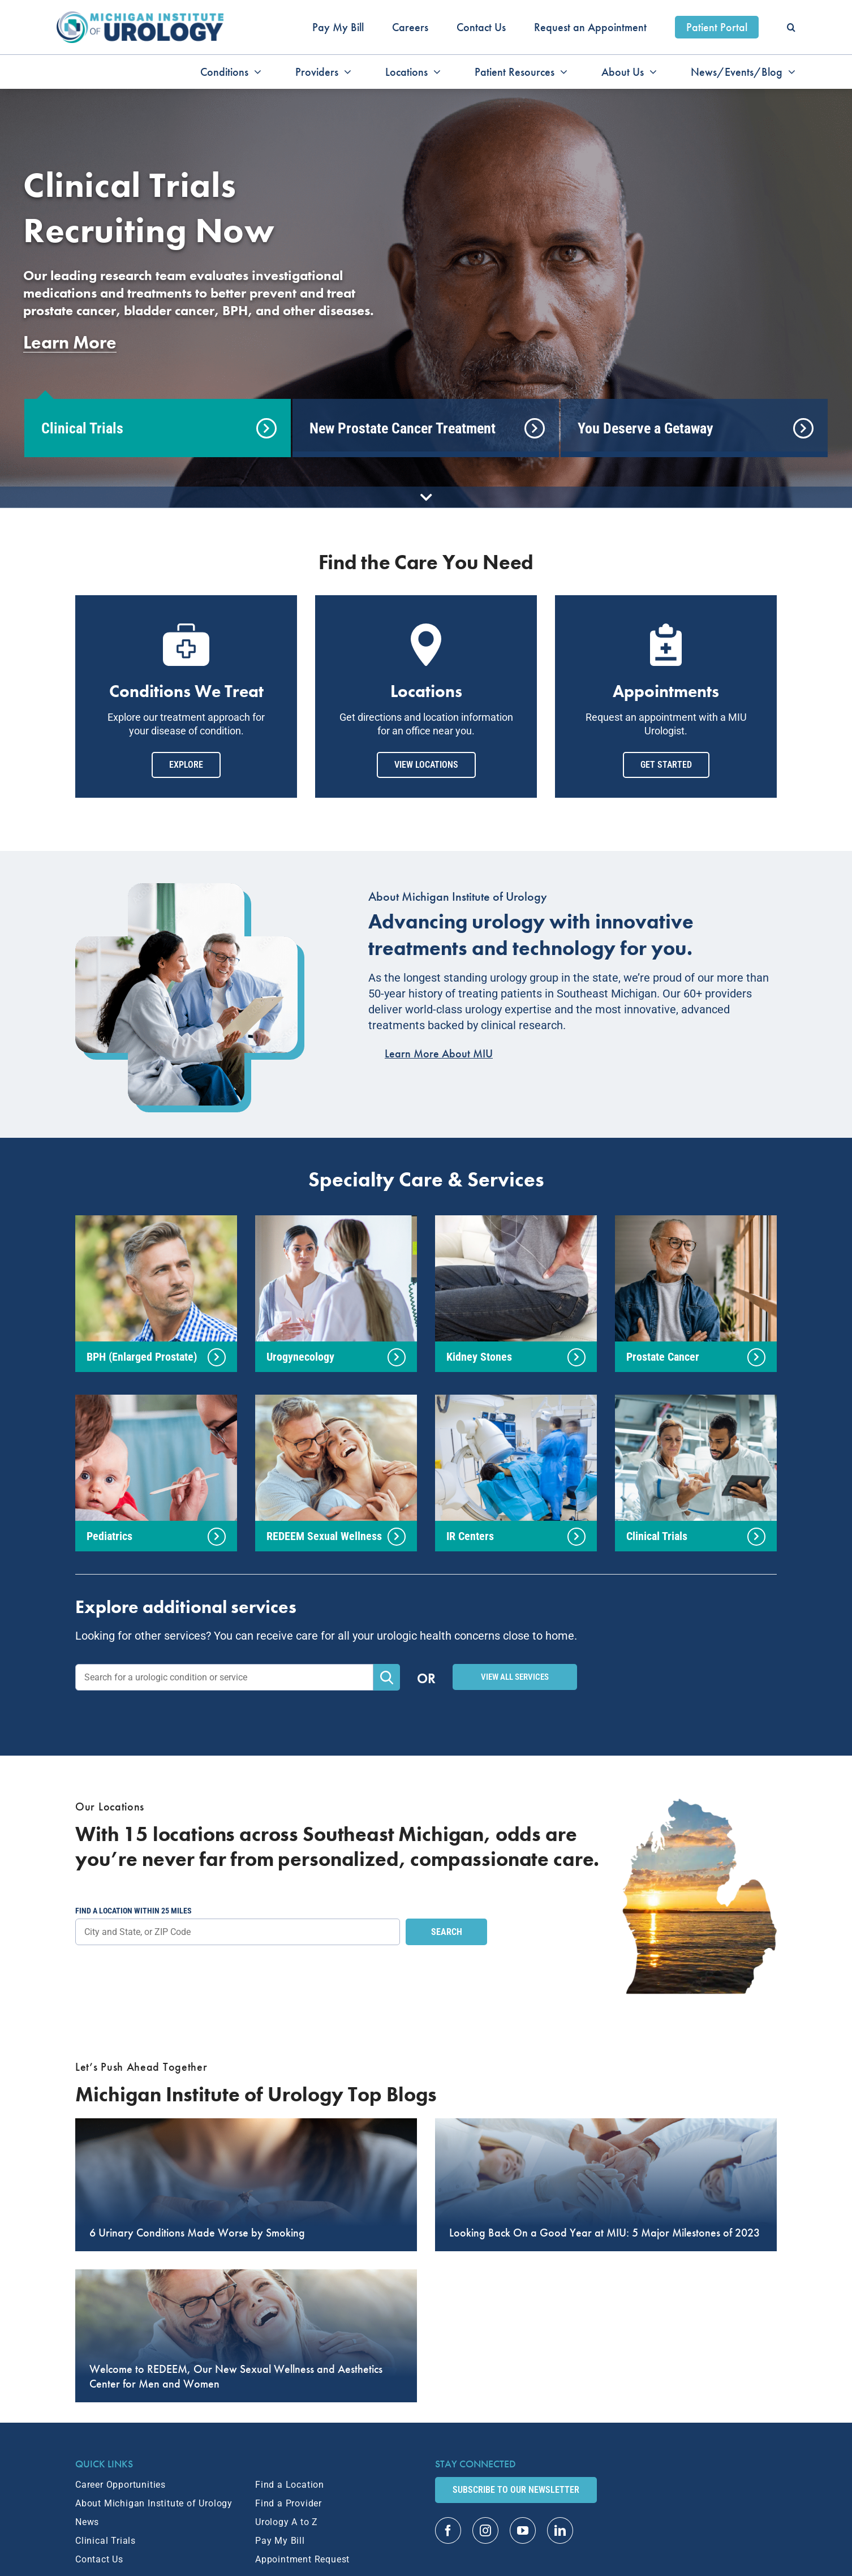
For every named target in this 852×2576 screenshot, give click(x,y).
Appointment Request (302, 2559)
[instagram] (485, 2530)
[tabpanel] (426, 258)
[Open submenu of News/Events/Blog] (788, 72)
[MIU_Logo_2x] (140, 17)
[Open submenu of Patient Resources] (560, 72)
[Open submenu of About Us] (650, 72)
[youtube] (523, 2530)
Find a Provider (288, 2503)
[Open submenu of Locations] (434, 72)
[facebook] (448, 2530)
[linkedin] (560, 2530)
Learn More (70, 342)
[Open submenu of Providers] (344, 72)
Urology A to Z (286, 2522)
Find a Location (289, 2484)
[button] (791, 27)
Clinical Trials (105, 2540)
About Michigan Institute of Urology (154, 2503)
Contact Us (99, 2559)
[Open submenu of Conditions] (254, 72)
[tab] (157, 428)
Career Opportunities (120, 2484)
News (87, 2522)
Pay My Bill (280, 2540)
